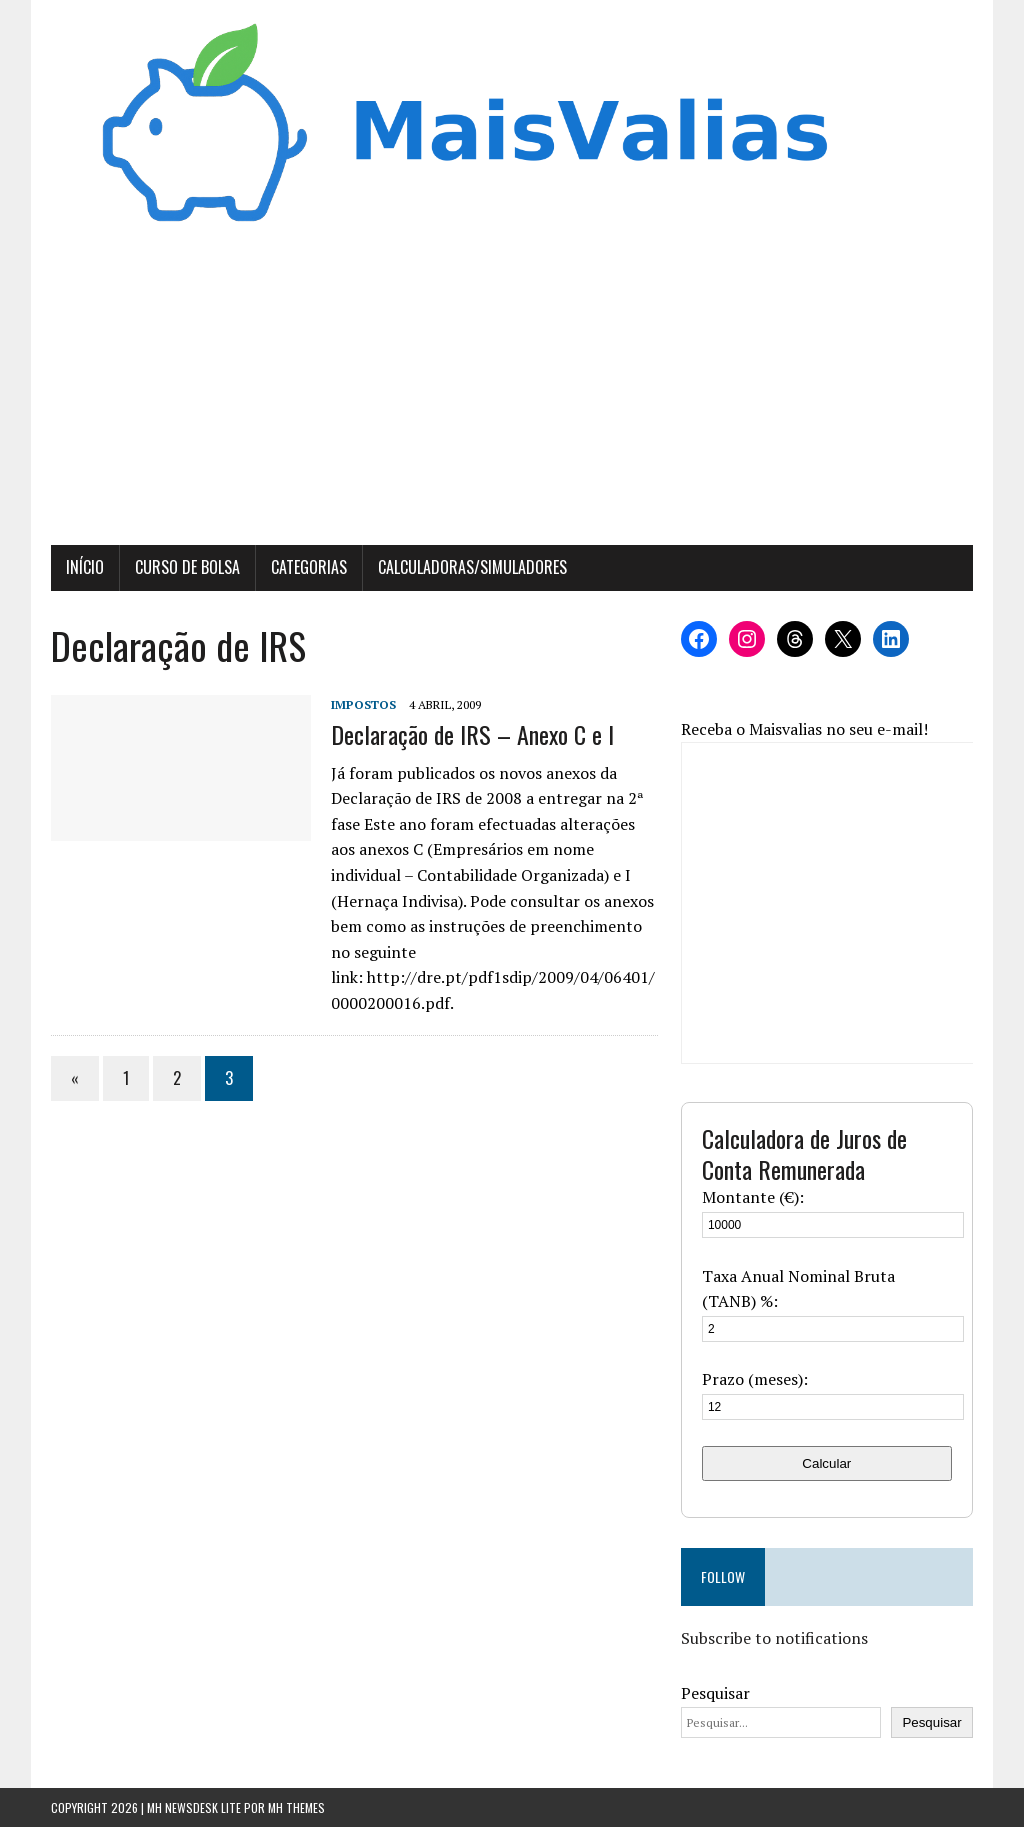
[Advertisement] (512, 395)
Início (85, 567)
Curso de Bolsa (187, 567)
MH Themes (296, 1807)
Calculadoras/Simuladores (472, 567)
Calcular (826, 1463)
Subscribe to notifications (774, 1638)
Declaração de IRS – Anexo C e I (472, 734)
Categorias (309, 567)
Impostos (363, 704)
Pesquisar (715, 1693)
